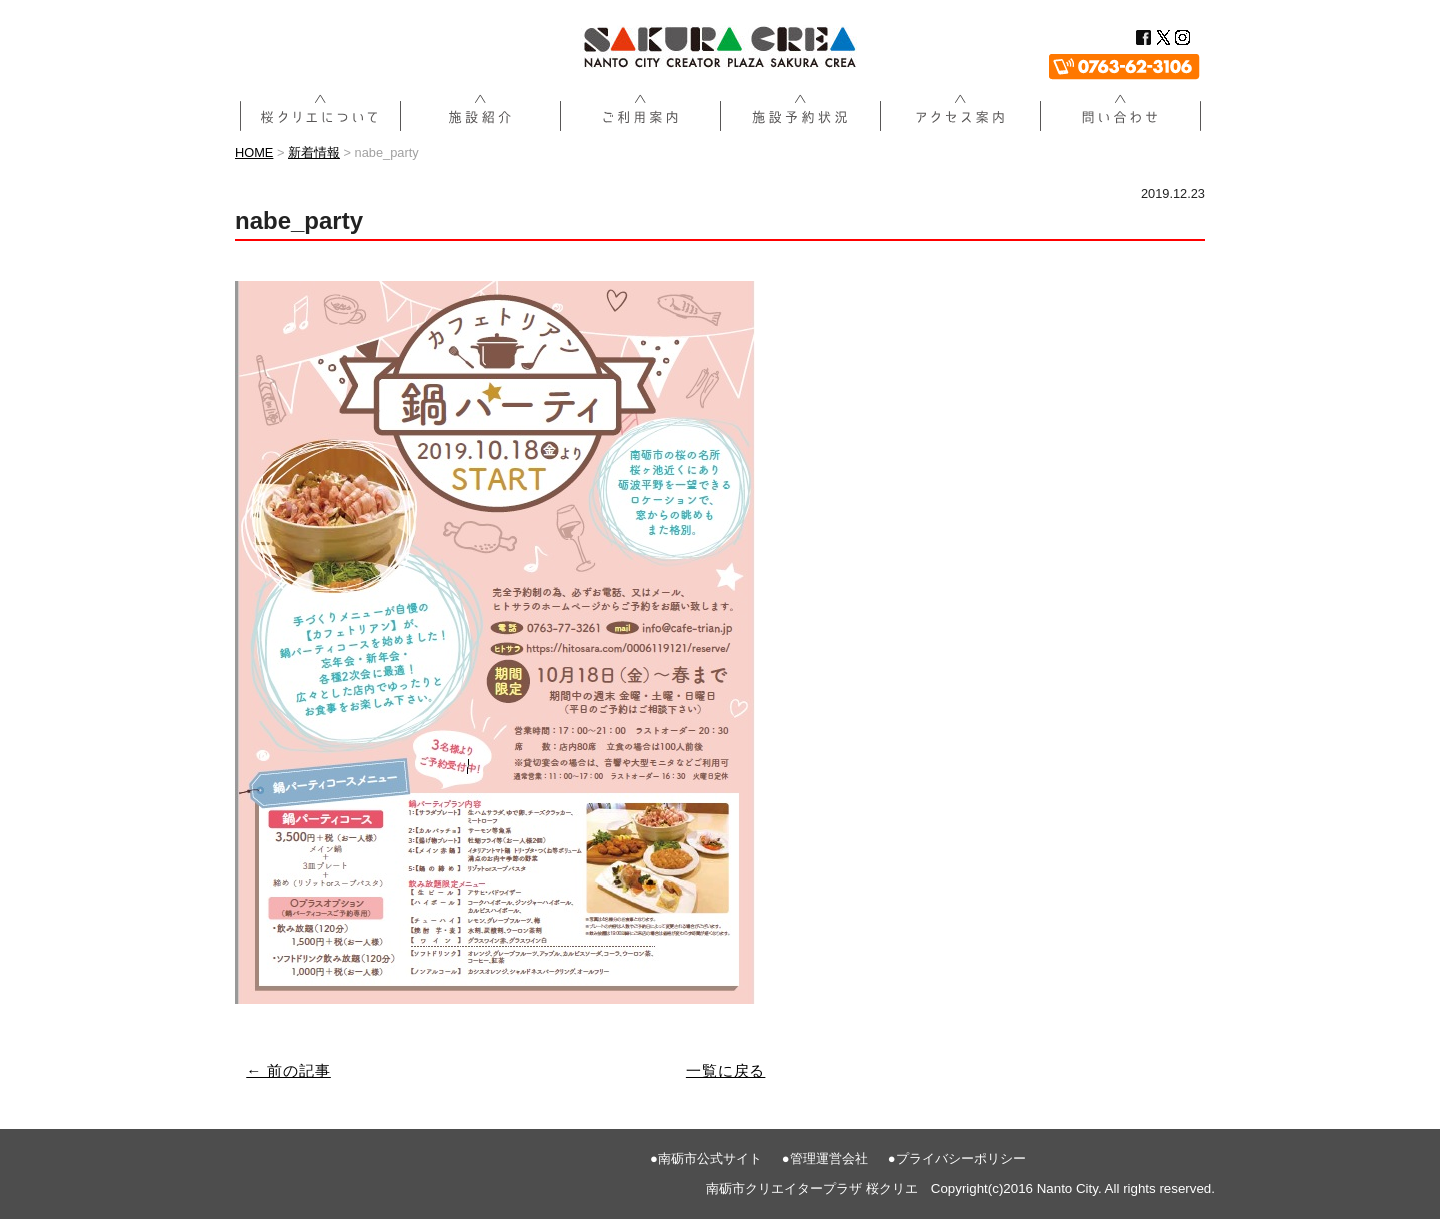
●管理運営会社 (825, 1158)
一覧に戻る (726, 1070)
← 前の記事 (288, 1070)
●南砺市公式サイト (706, 1158)
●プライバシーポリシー (957, 1158)
